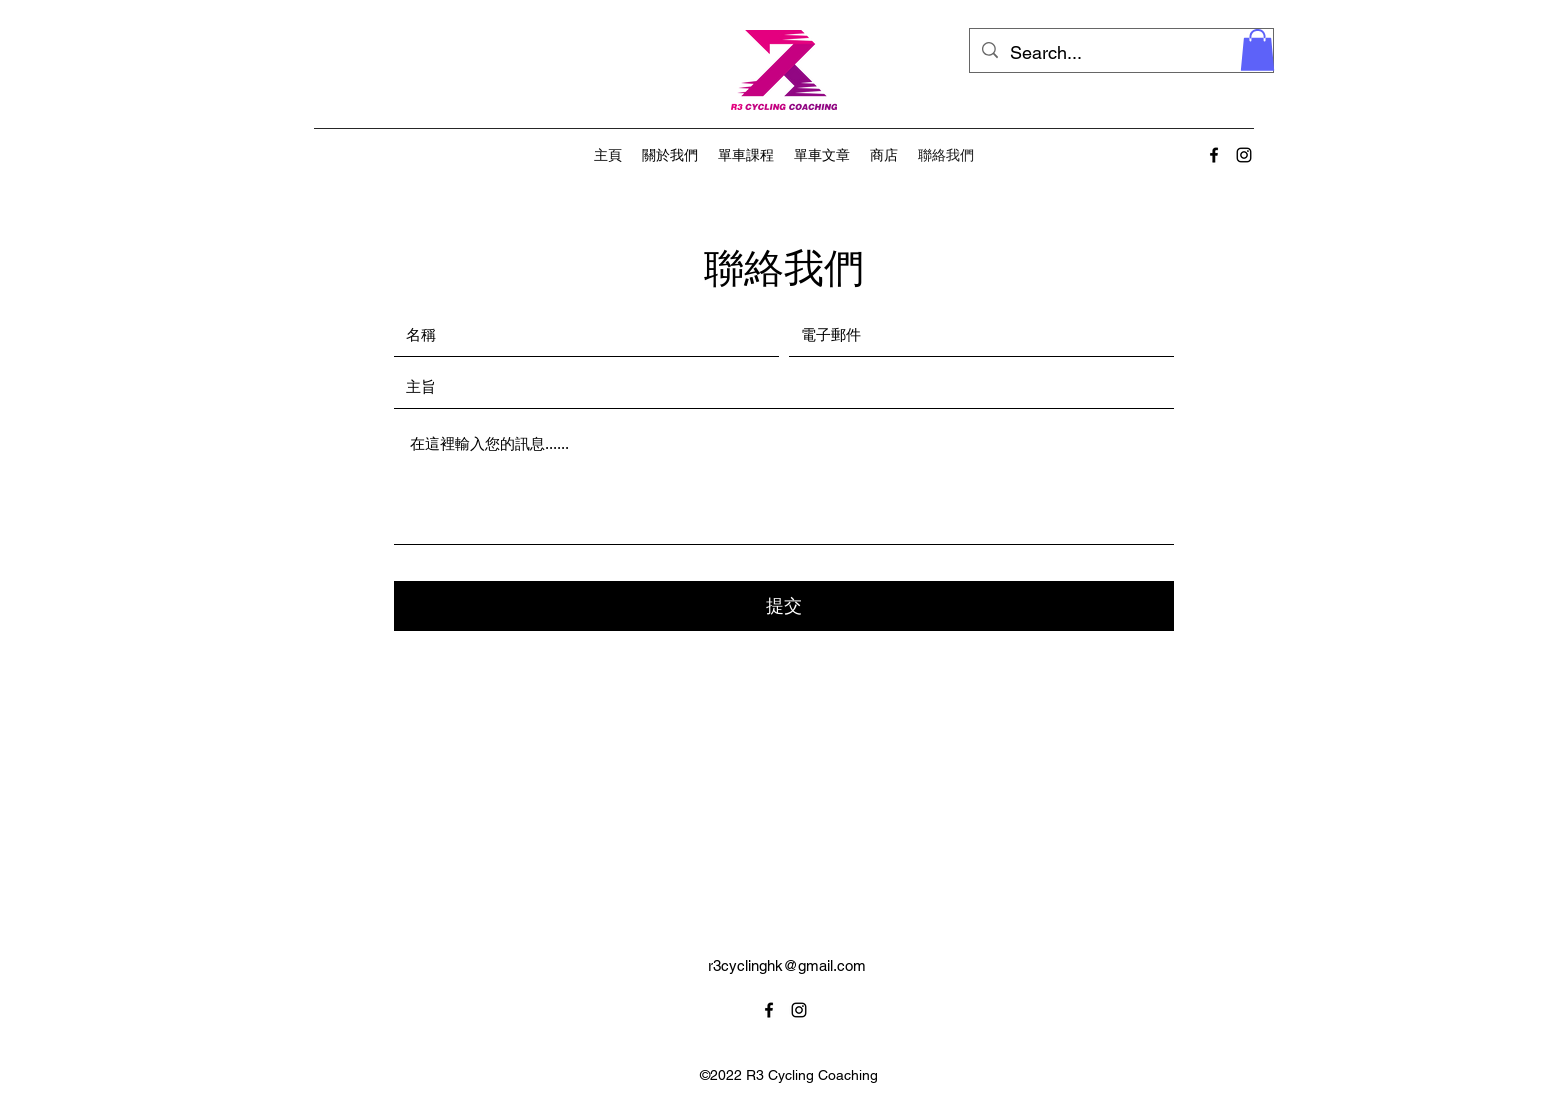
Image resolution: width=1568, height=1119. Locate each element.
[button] (1257, 50)
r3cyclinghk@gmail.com (787, 965)
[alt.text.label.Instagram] (1244, 155)
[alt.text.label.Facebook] (1214, 155)
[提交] (784, 606)
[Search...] (1120, 53)
